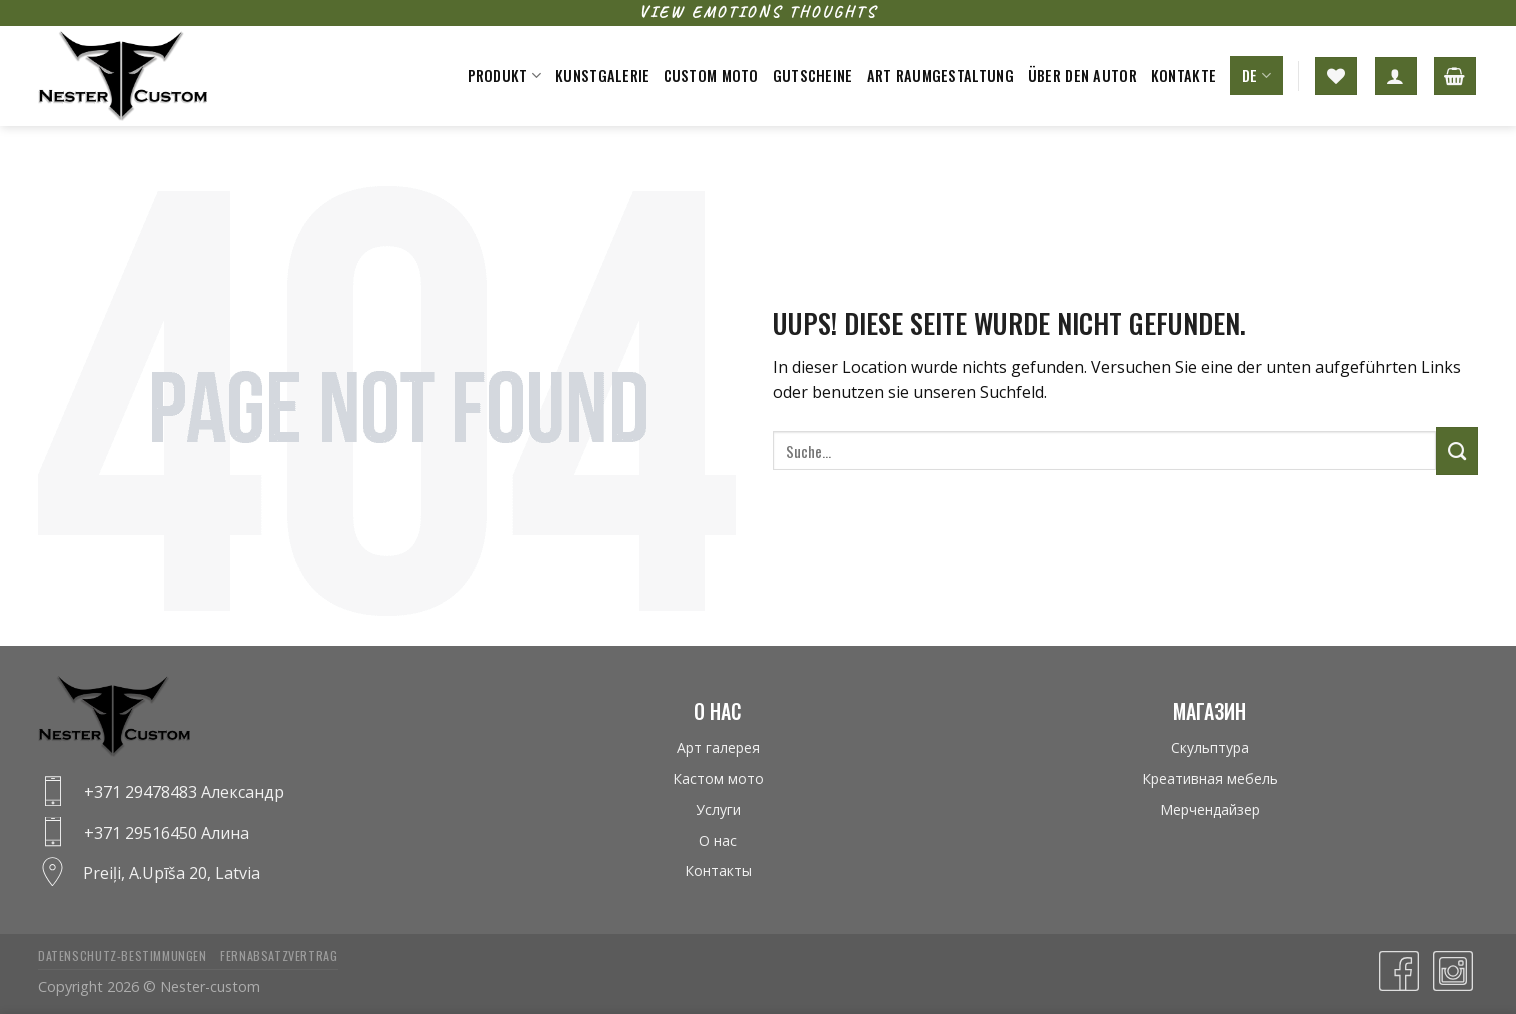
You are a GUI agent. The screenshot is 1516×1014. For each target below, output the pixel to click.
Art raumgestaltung (940, 75)
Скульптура (1210, 747)
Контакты (718, 870)
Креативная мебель (1210, 778)
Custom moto (711, 75)
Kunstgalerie (602, 75)
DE (1256, 75)
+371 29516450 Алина (166, 833)
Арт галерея (718, 747)
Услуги (718, 809)
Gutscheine (813, 75)
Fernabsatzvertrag (278, 955)
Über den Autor (1082, 75)
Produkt (505, 75)
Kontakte (1183, 75)
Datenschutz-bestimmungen (122, 955)
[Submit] (1457, 451)
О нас (718, 840)
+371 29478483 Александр (184, 792)
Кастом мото (718, 778)
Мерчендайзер (1210, 809)
